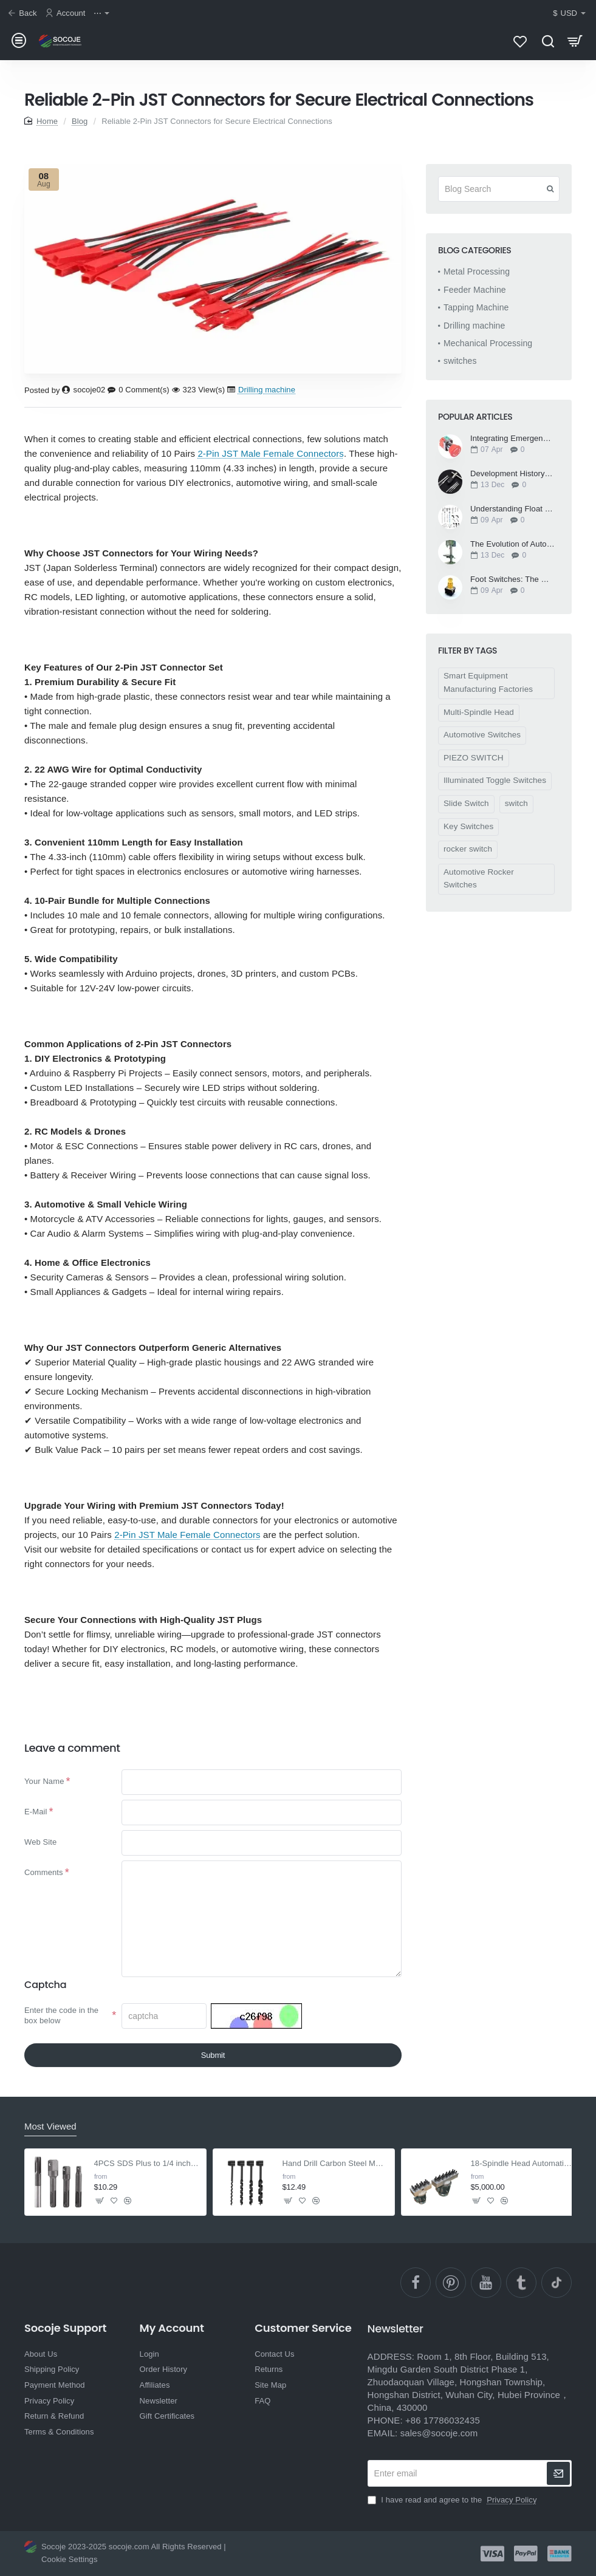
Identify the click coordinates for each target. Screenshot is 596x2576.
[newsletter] (558, 2501)
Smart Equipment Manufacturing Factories (488, 689)
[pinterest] (451, 2310)
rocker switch (468, 855)
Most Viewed (50, 2154)
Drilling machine (266, 396)
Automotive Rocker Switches (479, 885)
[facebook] (415, 2310)
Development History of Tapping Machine (512, 480)
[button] (100, 2228)
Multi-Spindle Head (479, 718)
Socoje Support (65, 2356)
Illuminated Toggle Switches (495, 786)
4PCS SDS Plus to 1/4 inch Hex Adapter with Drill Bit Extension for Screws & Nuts (146, 2191)
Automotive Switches (482, 741)
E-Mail (35, 1821)
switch (516, 810)
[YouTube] (486, 2310)
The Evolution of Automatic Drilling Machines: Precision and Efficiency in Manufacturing (512, 551)
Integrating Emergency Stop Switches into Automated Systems (512, 445)
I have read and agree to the (453, 2527)
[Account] (67, 13)
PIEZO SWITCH (474, 764)
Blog (79, 127)
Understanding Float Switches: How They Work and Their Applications (512, 515)
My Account (172, 2356)
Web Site (40, 1855)
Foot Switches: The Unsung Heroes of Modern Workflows (512, 586)
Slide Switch (466, 810)
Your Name (44, 1787)
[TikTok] (556, 2310)
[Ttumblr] (521, 2310)
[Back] (23, 13)
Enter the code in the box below (61, 2036)
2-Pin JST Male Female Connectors (270, 460)
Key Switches (468, 833)
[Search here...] (547, 44)
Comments (43, 1889)
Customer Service (303, 2356)
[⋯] (103, 13)
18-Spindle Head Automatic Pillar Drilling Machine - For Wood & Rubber (523, 2191)
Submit (212, 2082)
